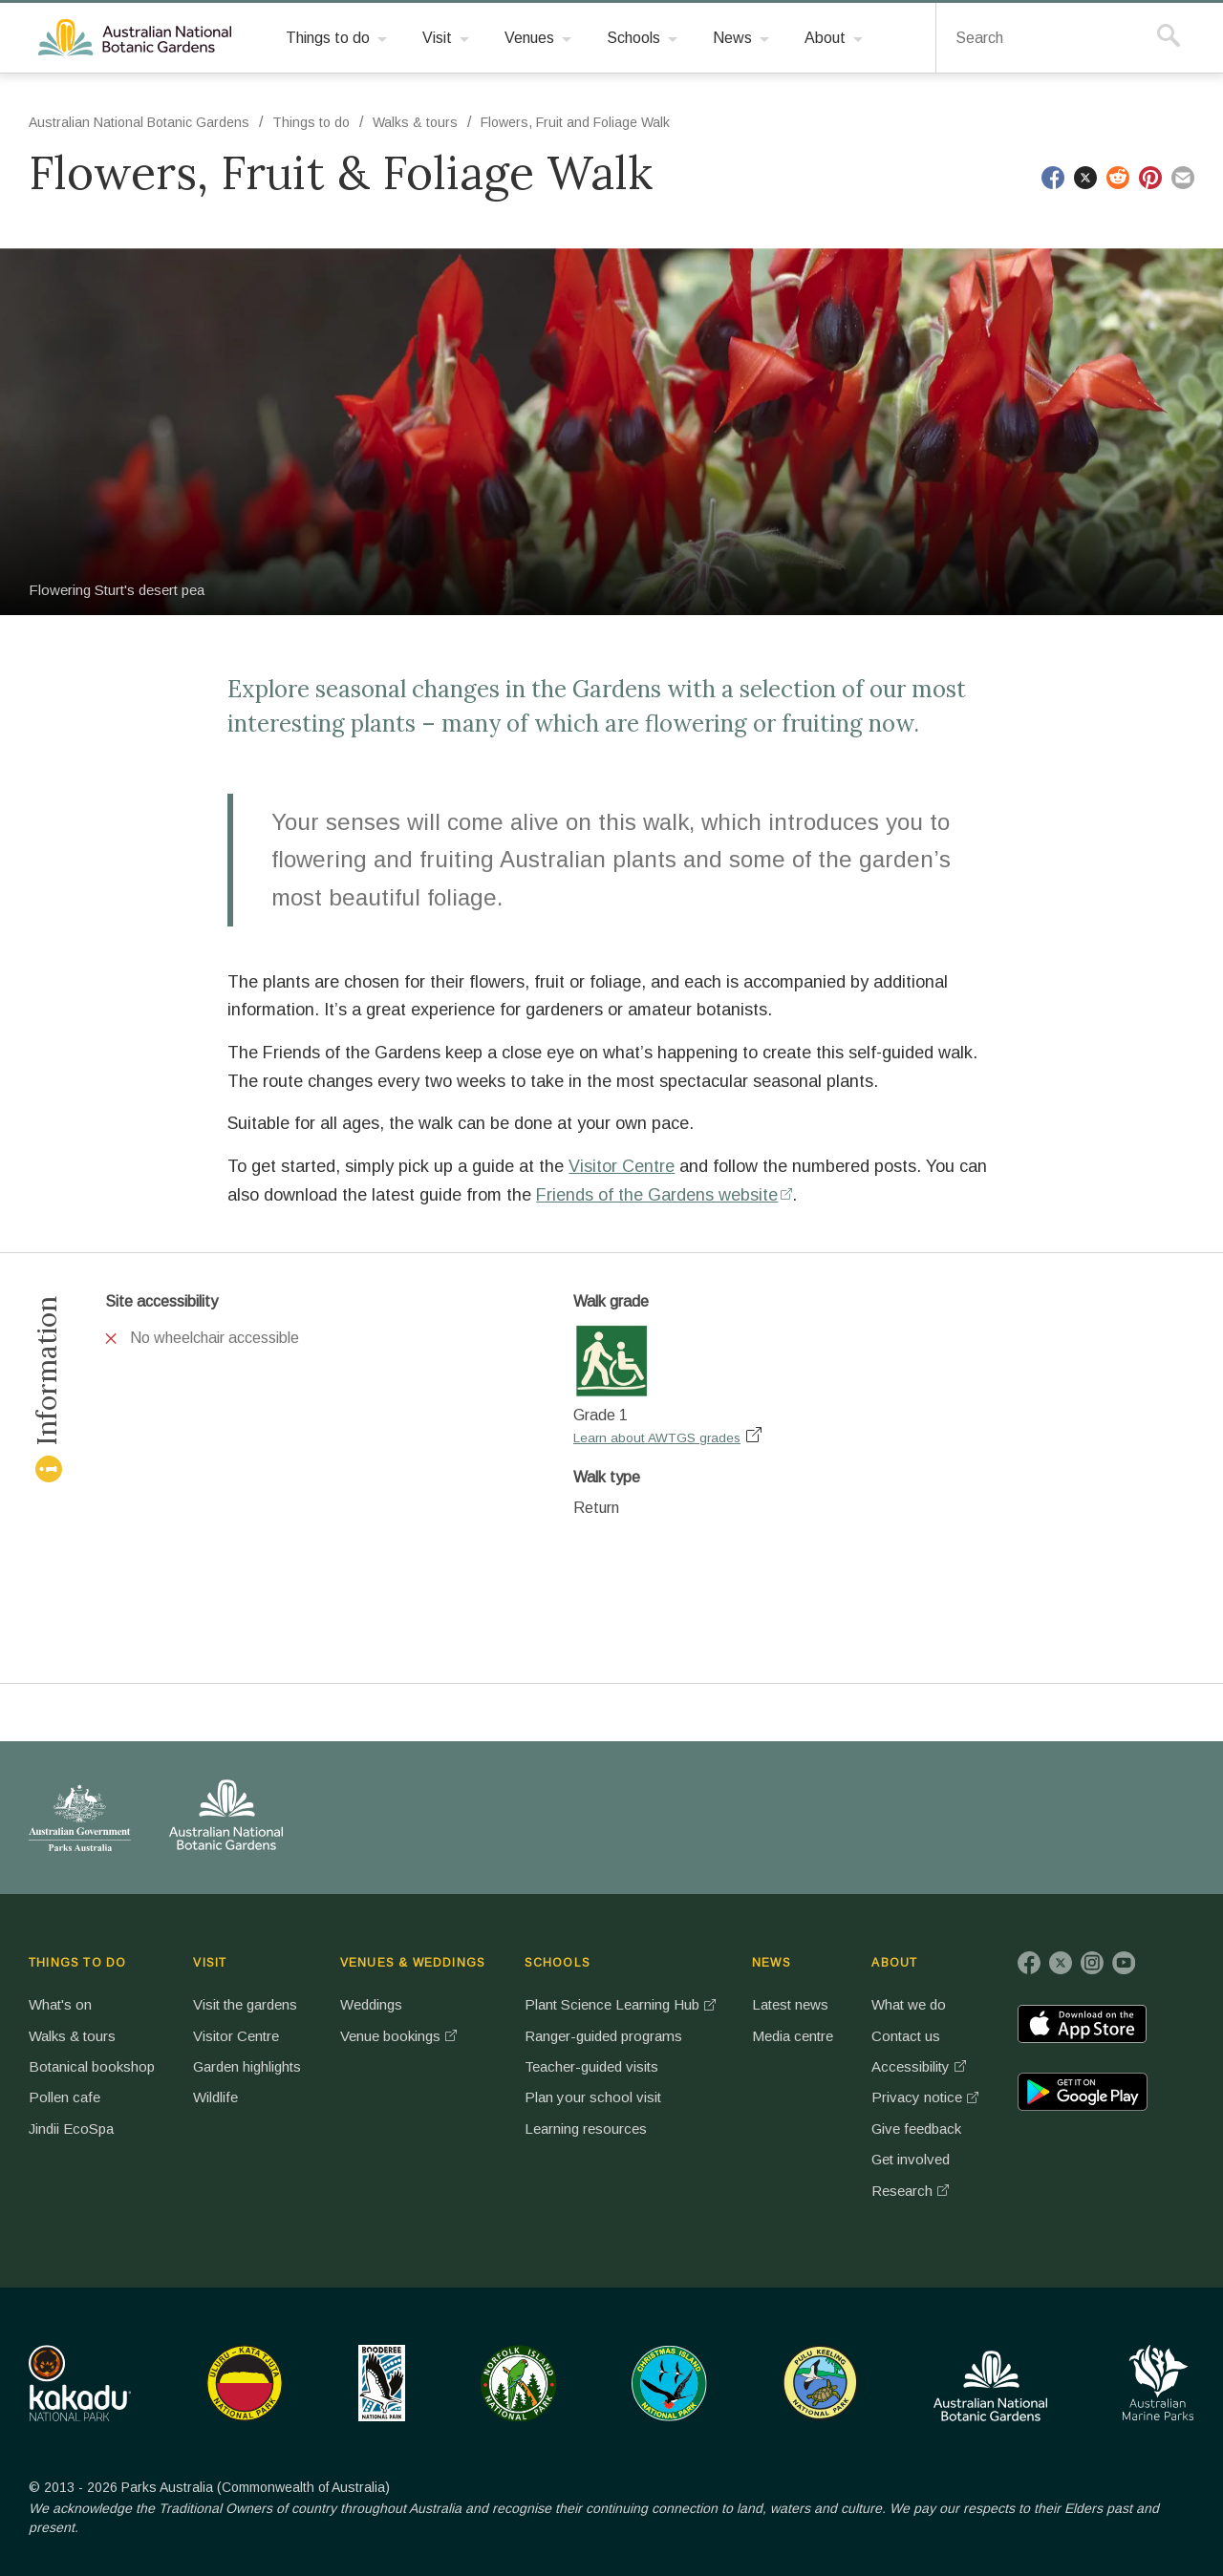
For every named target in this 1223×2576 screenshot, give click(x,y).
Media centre (792, 2036)
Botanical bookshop (92, 2066)
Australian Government (80, 1817)
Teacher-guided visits (591, 2066)
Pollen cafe (64, 2097)
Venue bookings (390, 2036)
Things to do (311, 122)
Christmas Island (669, 2383)
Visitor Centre (622, 1166)
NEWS (771, 1962)
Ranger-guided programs (603, 2036)
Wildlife (215, 2097)
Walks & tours (415, 122)
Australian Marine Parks (1158, 2382)
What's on (60, 2004)
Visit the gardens (245, 2004)
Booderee (381, 2383)
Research (902, 2190)
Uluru (244, 2383)
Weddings (371, 2004)
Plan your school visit (593, 2097)
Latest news (790, 2004)
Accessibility (910, 2066)
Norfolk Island (519, 2383)
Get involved (910, 2159)
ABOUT (894, 1962)
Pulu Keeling (820, 2383)
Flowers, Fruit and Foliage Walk (575, 122)
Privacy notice (916, 2097)
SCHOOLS (557, 1962)
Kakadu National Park (80, 2383)
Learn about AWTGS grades (656, 1438)
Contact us (905, 2036)
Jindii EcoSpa (71, 2128)
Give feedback (916, 2128)
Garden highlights (247, 2066)
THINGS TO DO (77, 1962)
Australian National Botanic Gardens (138, 38)
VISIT (209, 1962)
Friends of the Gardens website (657, 1194)
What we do (908, 2004)
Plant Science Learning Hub (612, 2004)
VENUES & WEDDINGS (412, 1962)
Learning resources (586, 2128)
